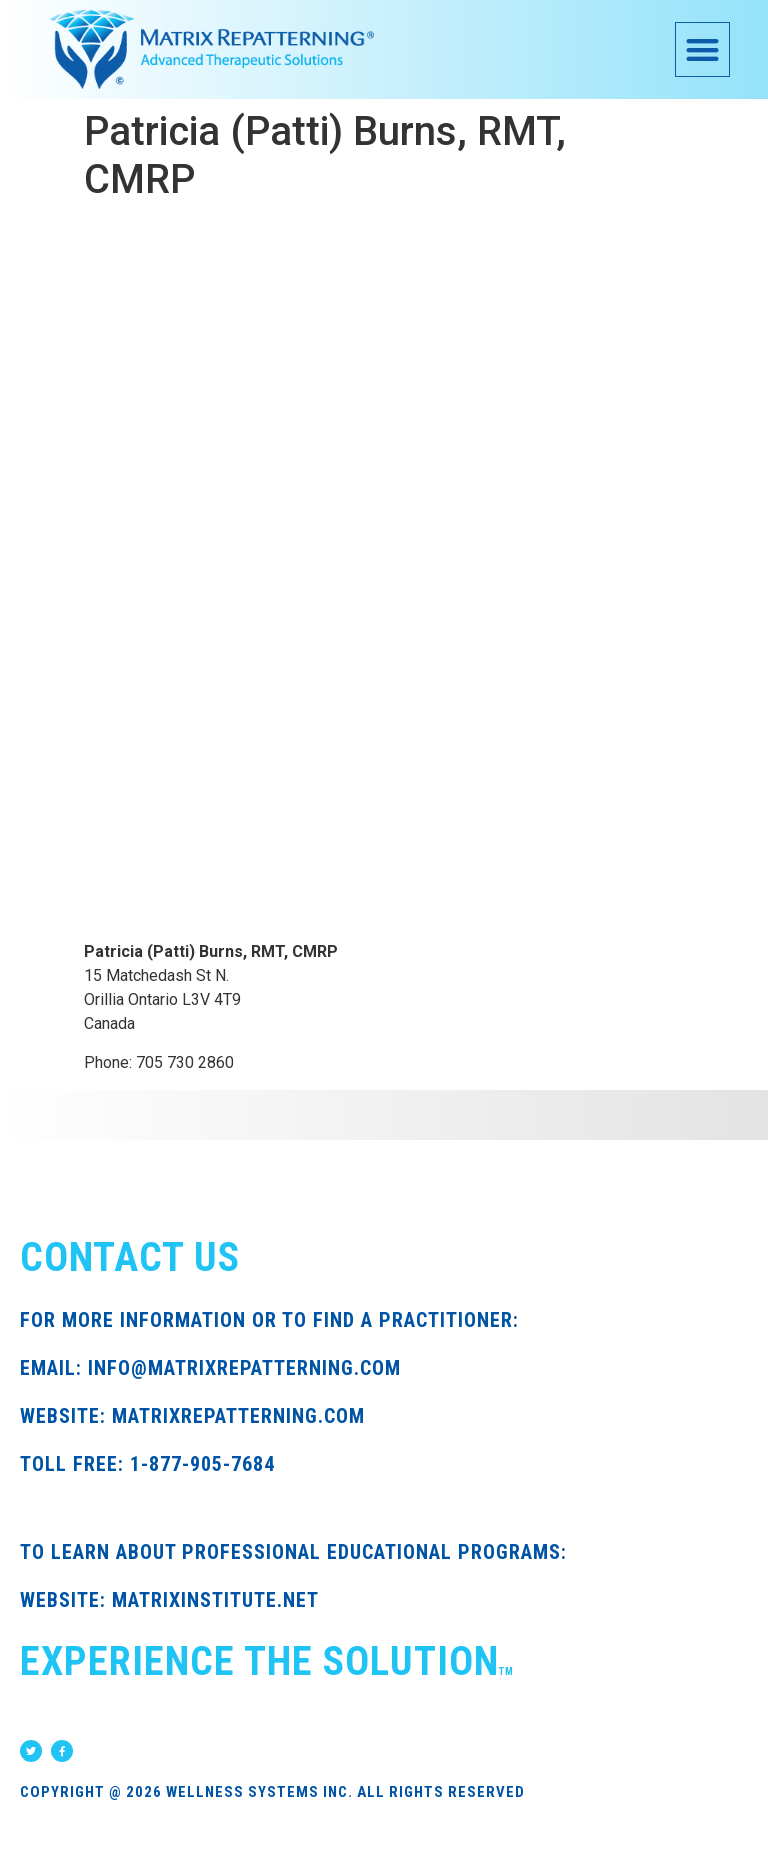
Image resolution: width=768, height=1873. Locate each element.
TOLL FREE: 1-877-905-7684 (147, 1464)
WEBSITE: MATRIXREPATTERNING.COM (192, 1416)
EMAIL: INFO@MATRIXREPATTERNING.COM (210, 1368)
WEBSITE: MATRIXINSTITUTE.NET (169, 1600)
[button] (702, 49)
